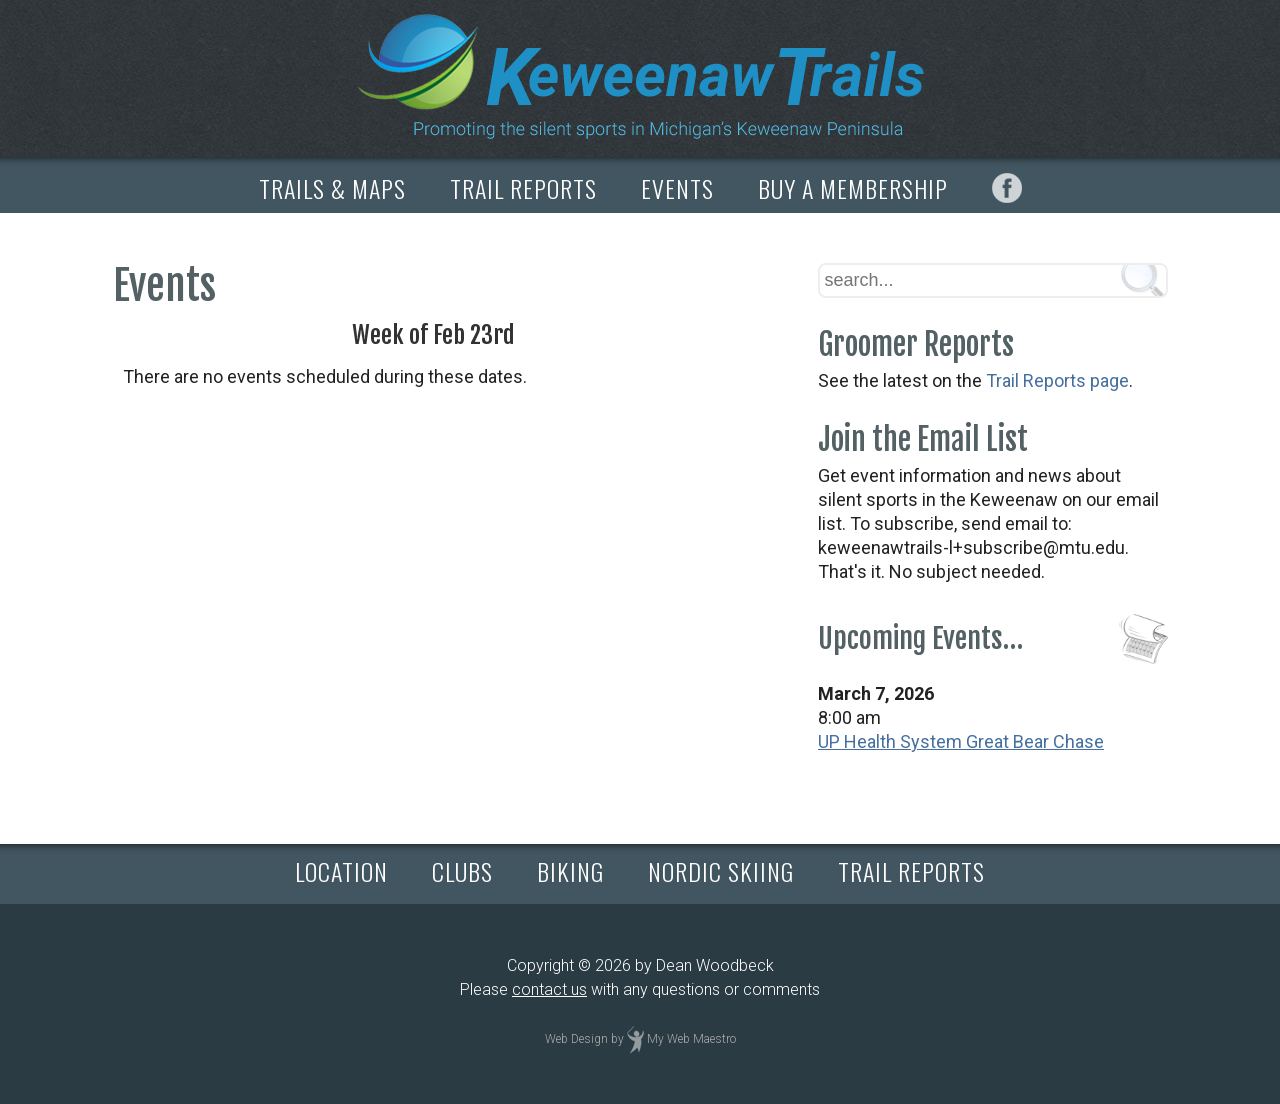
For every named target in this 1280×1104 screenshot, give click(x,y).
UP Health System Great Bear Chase (961, 741)
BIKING (570, 871)
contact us (549, 989)
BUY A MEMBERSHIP (853, 188)
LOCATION (341, 871)
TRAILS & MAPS (332, 188)
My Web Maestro (691, 1039)
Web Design (576, 1039)
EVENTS (677, 188)
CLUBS (462, 871)
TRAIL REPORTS (523, 188)
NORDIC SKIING (721, 871)
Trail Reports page (1057, 380)
